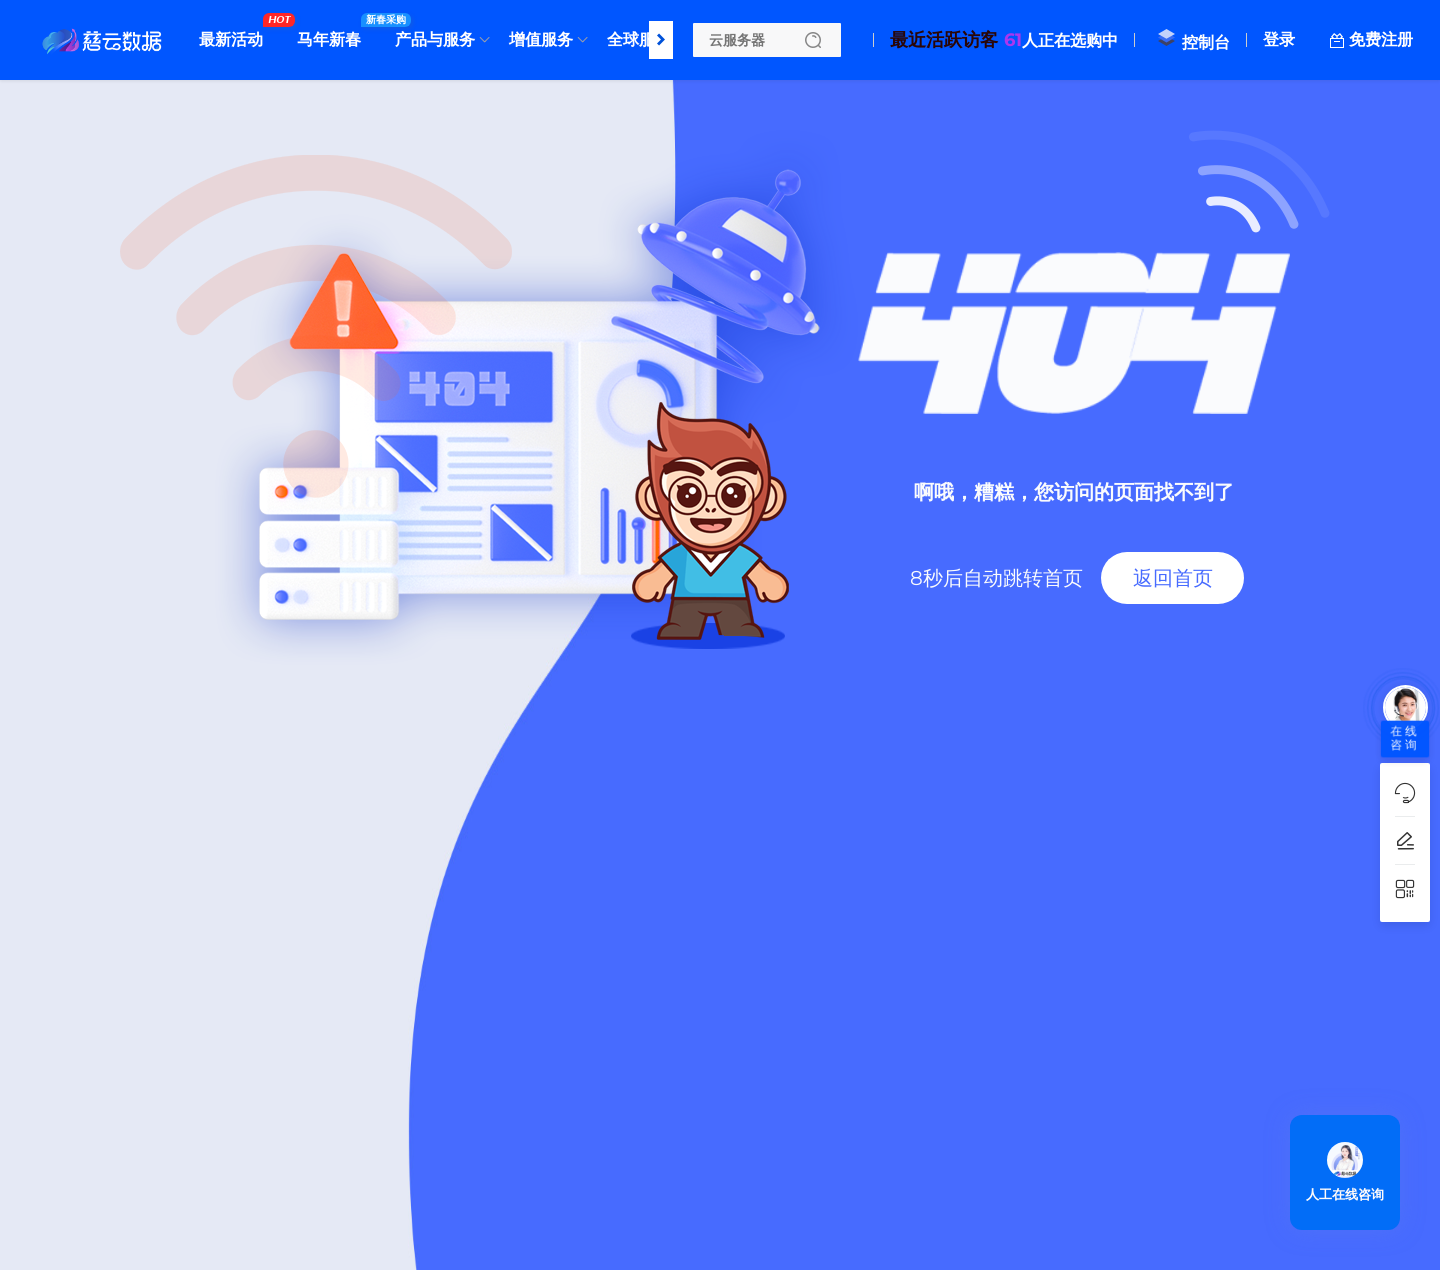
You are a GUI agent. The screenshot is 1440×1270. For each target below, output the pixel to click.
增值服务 (541, 39)
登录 (1279, 39)
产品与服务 (435, 39)
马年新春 (334, 32)
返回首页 (1173, 578)
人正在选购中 (1004, 40)
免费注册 (1381, 39)
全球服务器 (652, 32)
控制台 (1193, 42)
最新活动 (236, 32)
